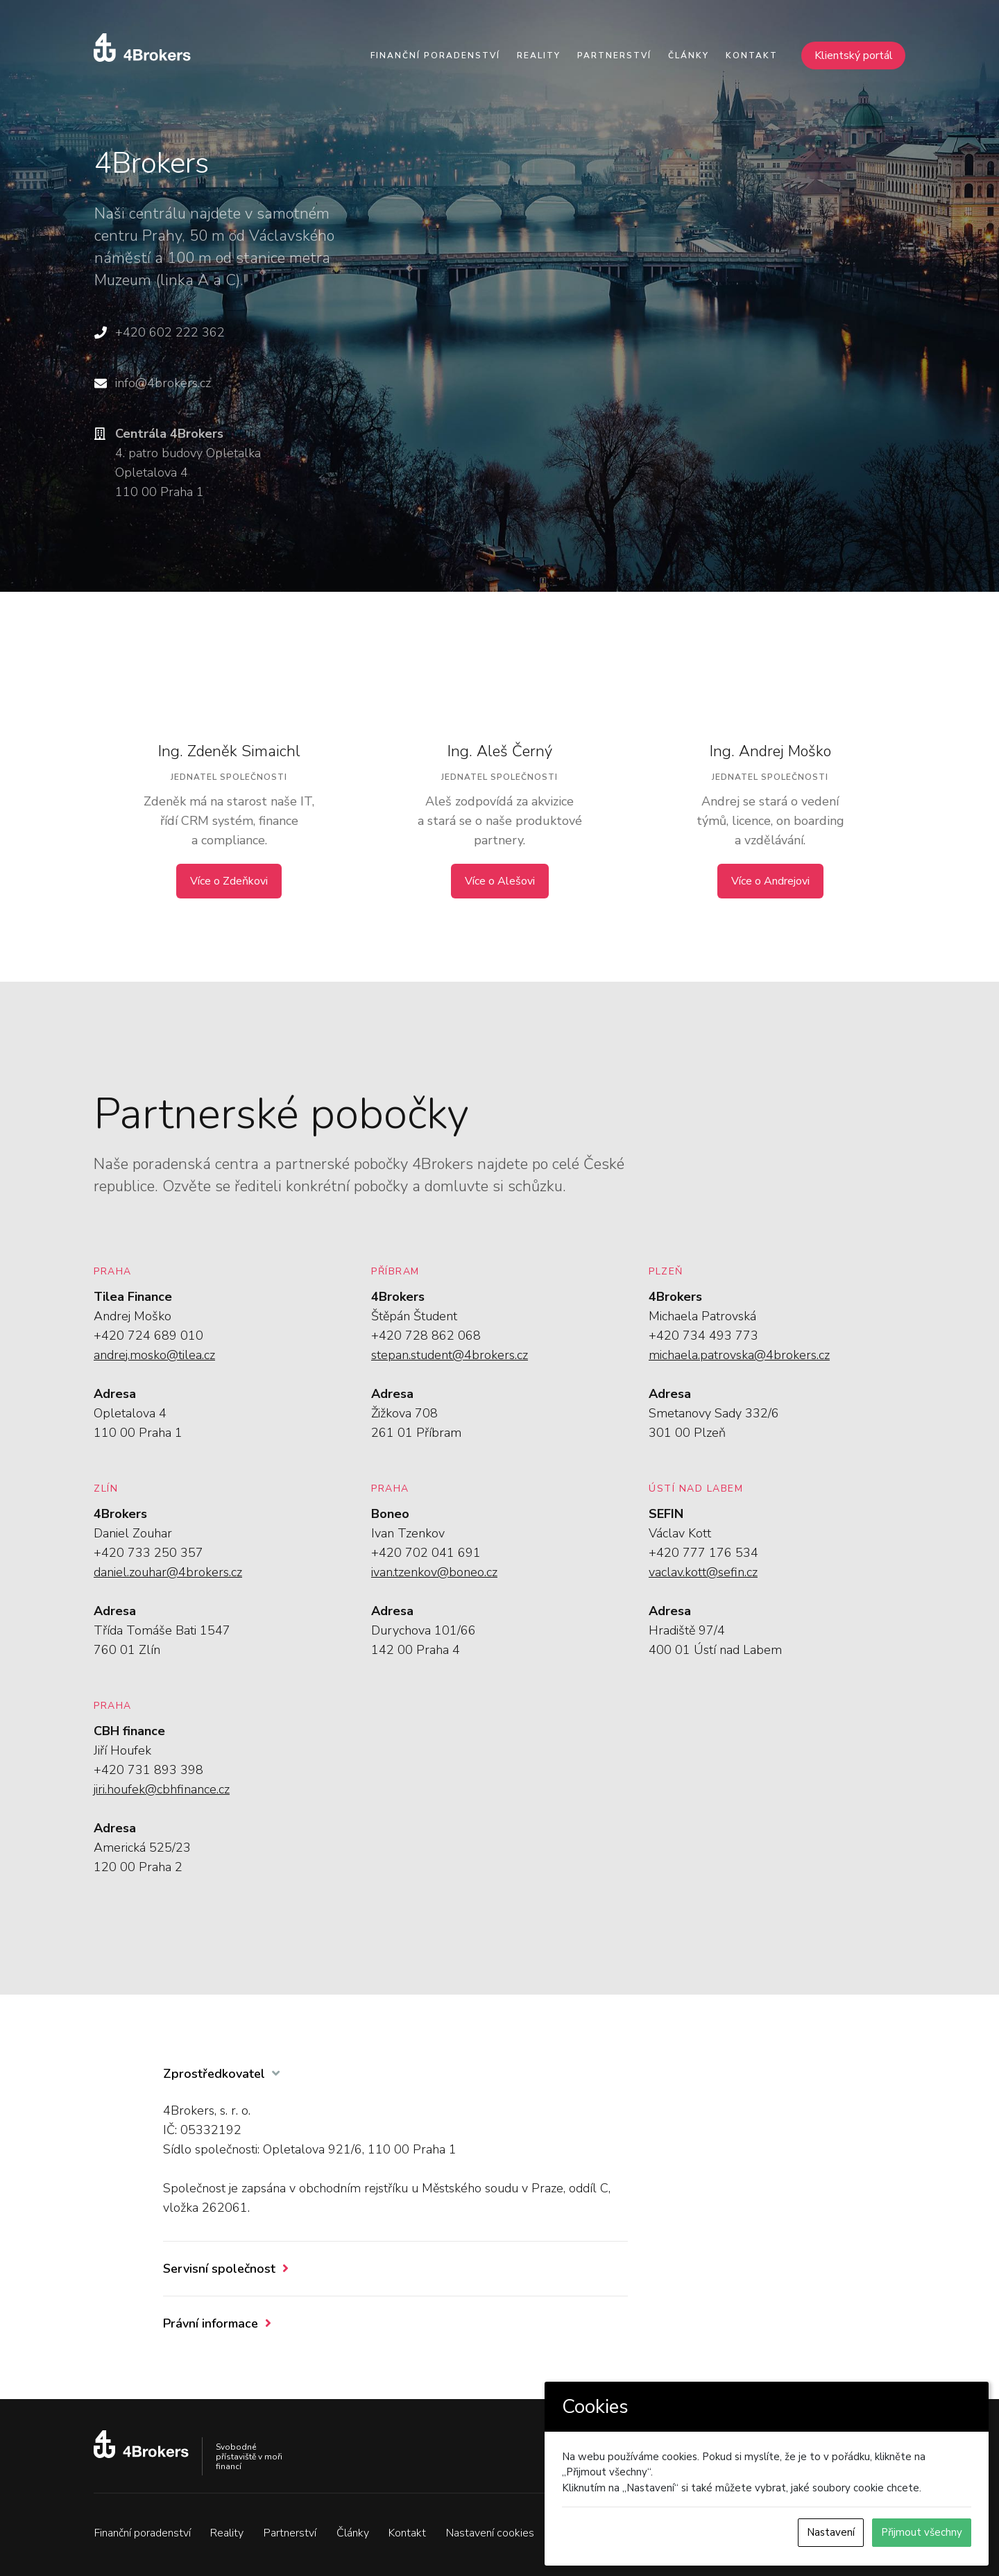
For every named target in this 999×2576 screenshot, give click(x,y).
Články (688, 55)
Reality (539, 55)
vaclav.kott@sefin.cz (703, 1572)
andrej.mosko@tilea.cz (154, 1355)
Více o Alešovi (500, 881)
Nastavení (831, 2532)
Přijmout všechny (921, 2532)
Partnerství (614, 55)
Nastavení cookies (491, 2533)
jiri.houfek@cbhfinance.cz (162, 1789)
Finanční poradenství (435, 55)
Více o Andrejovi (770, 881)
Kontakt (752, 55)
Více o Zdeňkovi (229, 881)
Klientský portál (853, 55)
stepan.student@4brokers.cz (449, 1355)
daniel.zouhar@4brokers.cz (168, 1572)
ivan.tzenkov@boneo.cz (434, 1572)
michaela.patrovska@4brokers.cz (739, 1355)
